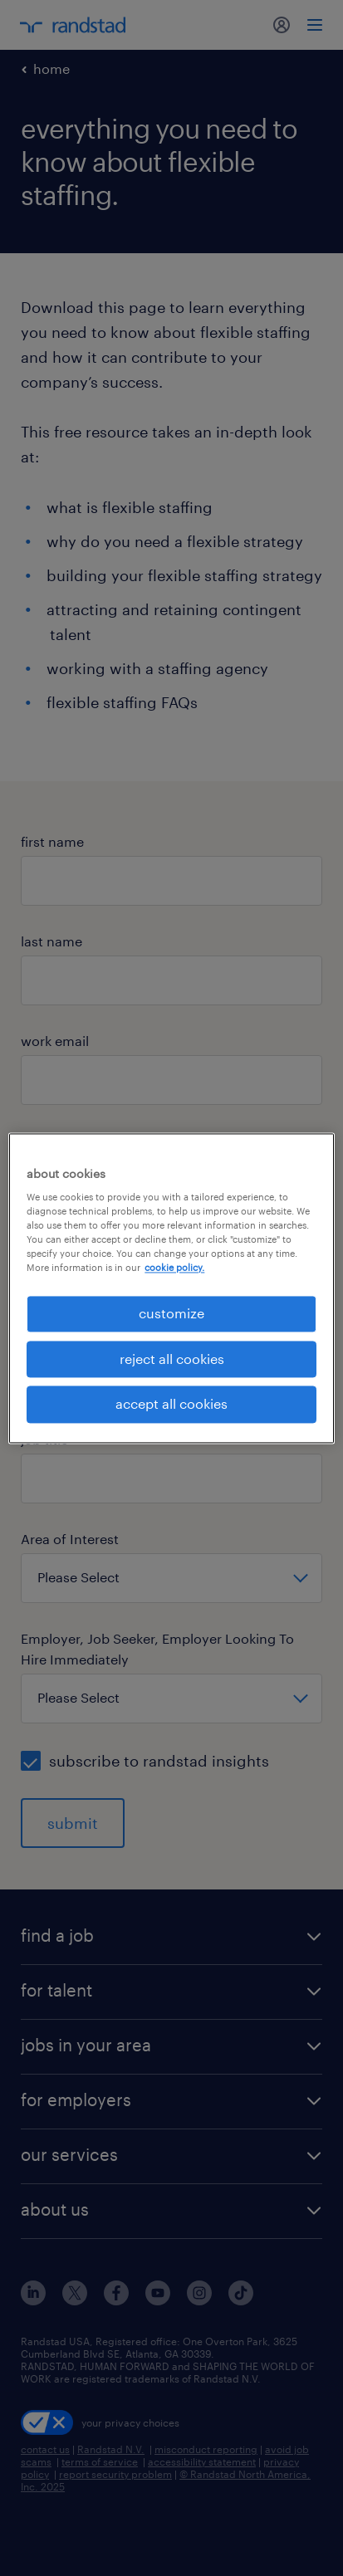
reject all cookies (172, 1358)
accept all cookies (171, 1404)
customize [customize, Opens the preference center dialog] (171, 1314)
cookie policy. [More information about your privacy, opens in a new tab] (174, 1268)
